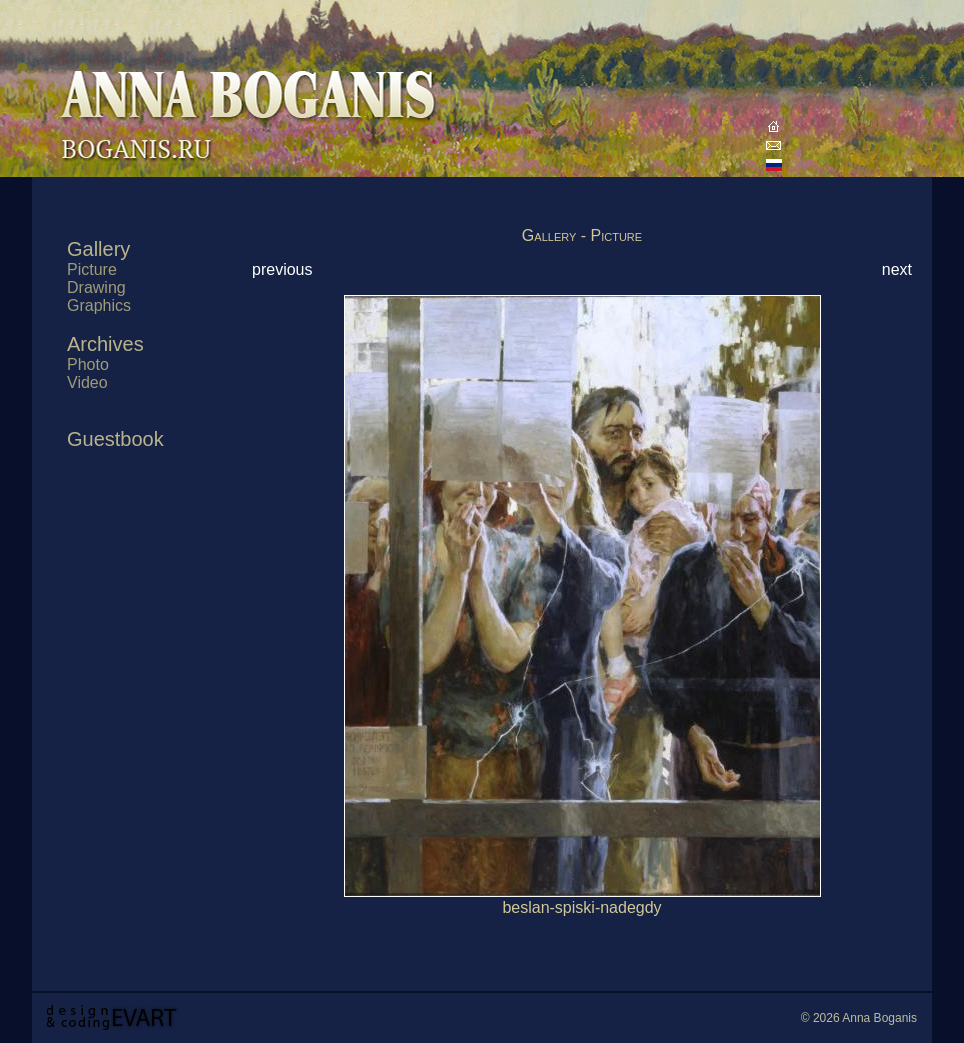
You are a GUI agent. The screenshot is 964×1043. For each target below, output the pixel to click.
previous (282, 269)
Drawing (96, 287)
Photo (88, 364)
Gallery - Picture (582, 235)
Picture (92, 269)
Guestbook (115, 439)
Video (87, 382)
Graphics (99, 305)
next (897, 269)
